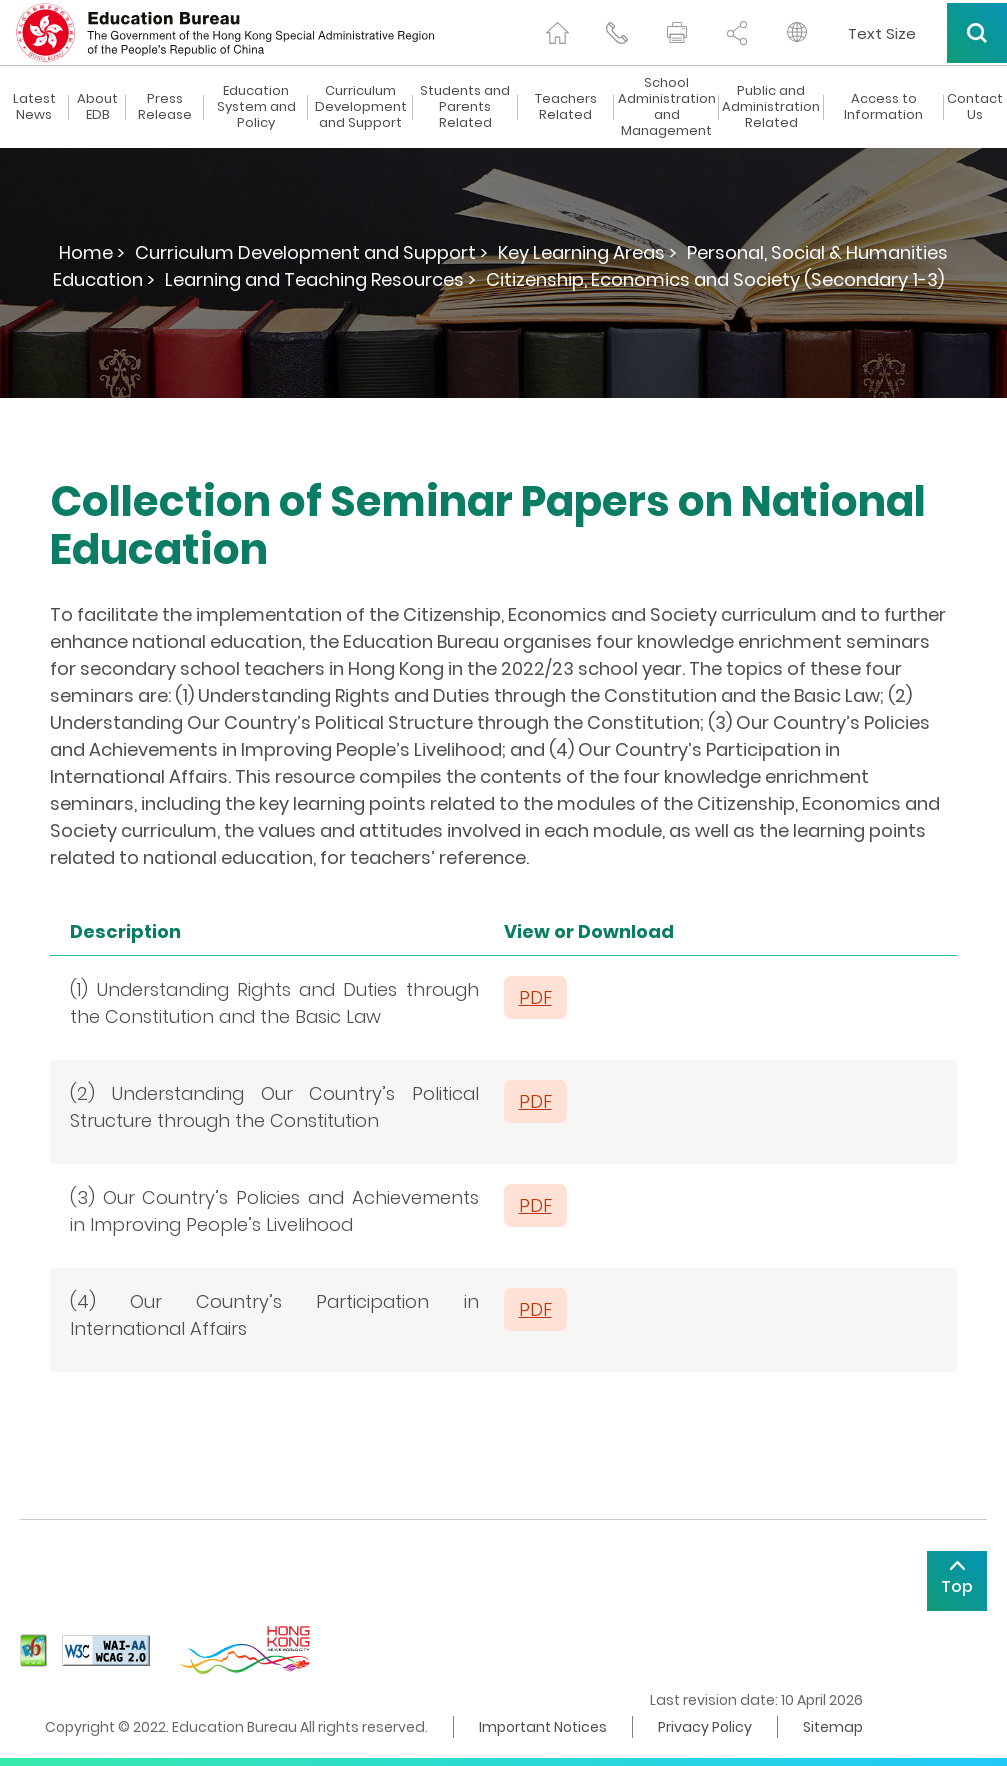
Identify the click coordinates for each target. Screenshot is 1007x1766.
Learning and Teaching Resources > (320, 279)
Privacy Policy (705, 1727)
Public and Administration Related (771, 107)
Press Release (165, 107)
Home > (92, 252)
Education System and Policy (256, 107)
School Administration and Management (667, 107)
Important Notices (543, 1727)
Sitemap (833, 1727)
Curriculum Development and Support (361, 107)
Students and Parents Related (465, 107)
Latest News (34, 107)
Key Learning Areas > (587, 252)
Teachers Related (566, 107)
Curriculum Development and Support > (311, 252)
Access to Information (883, 107)
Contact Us (975, 107)
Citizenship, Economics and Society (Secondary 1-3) (715, 279)
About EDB (97, 107)
